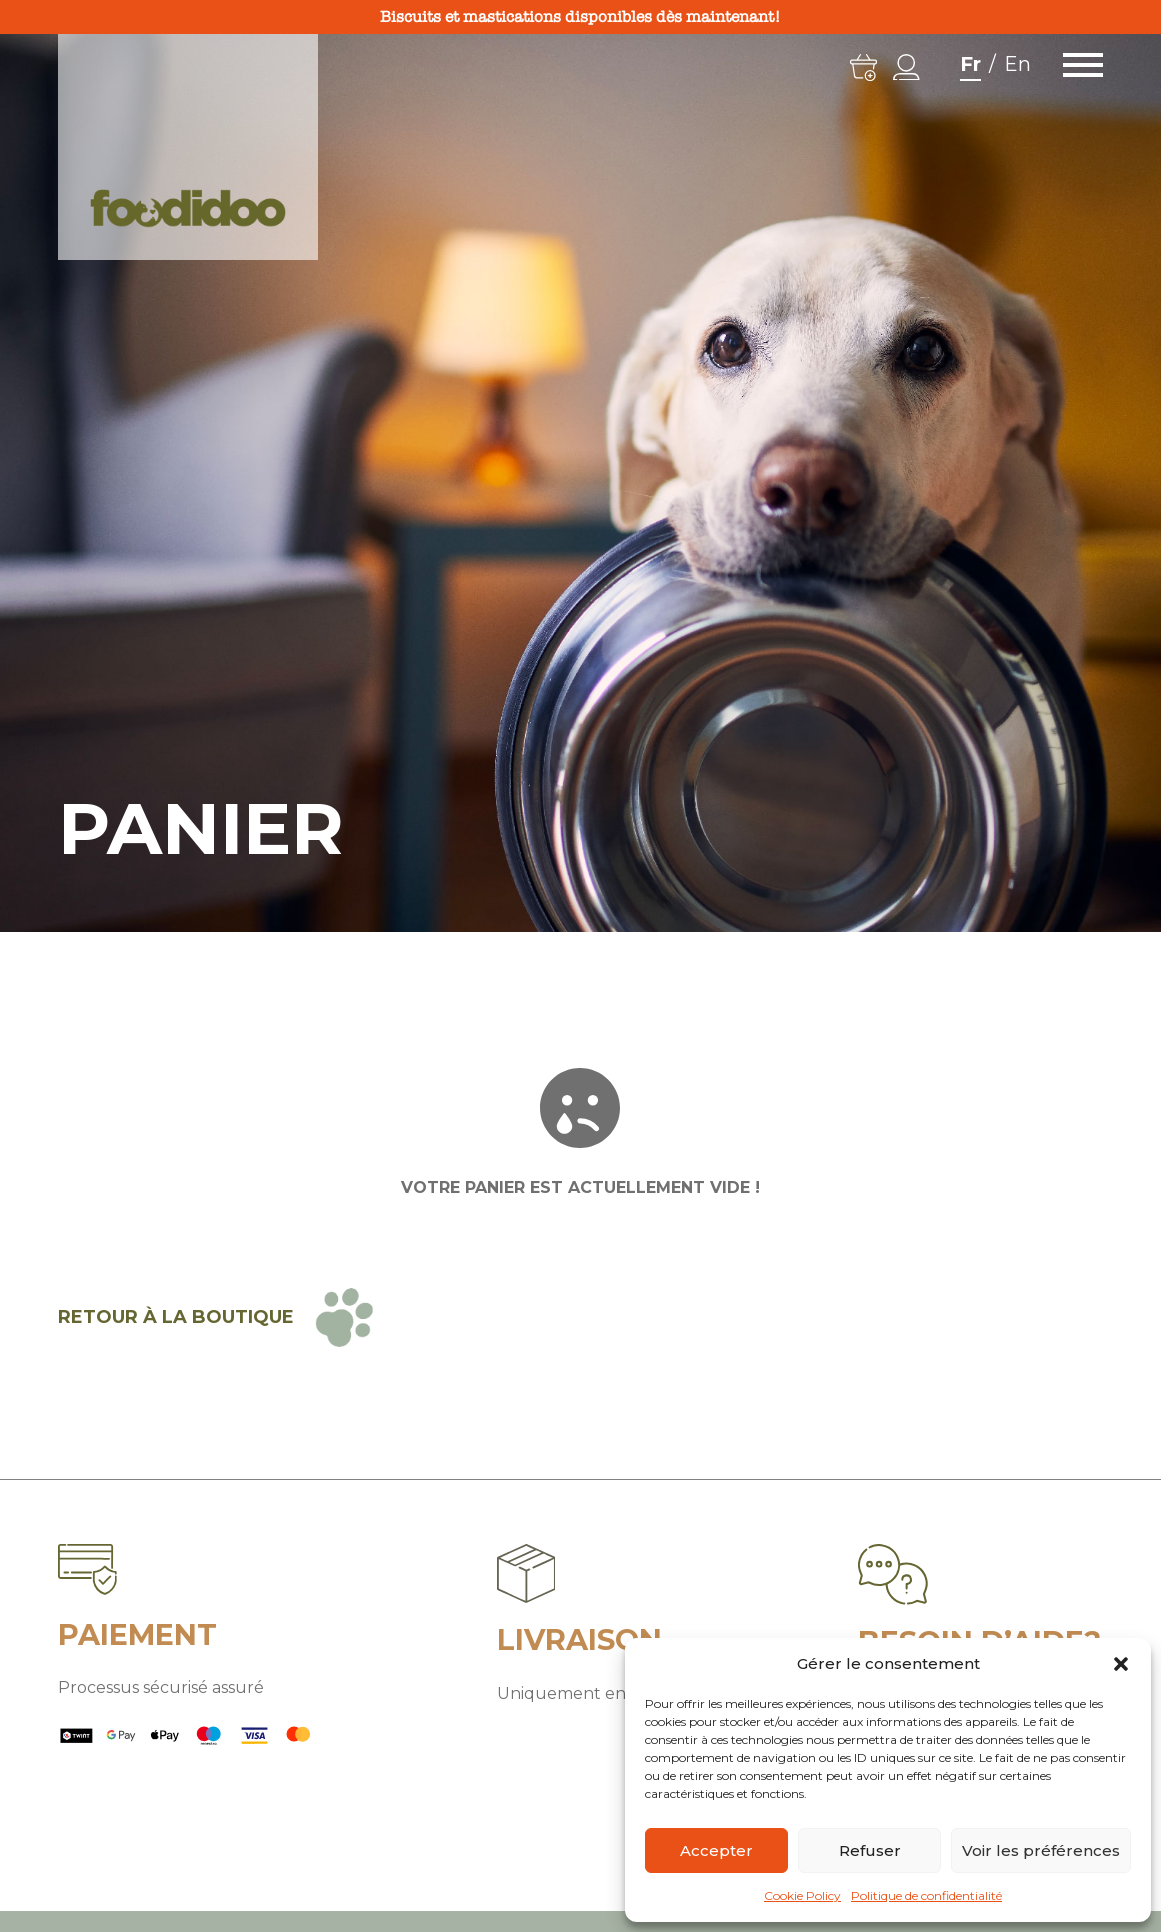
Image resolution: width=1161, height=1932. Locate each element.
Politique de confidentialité (926, 1895)
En (1017, 64)
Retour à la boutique (176, 1317)
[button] (1121, 1664)
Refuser (870, 1850)
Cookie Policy (802, 1895)
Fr (970, 64)
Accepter (716, 1850)
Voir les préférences (1041, 1850)
